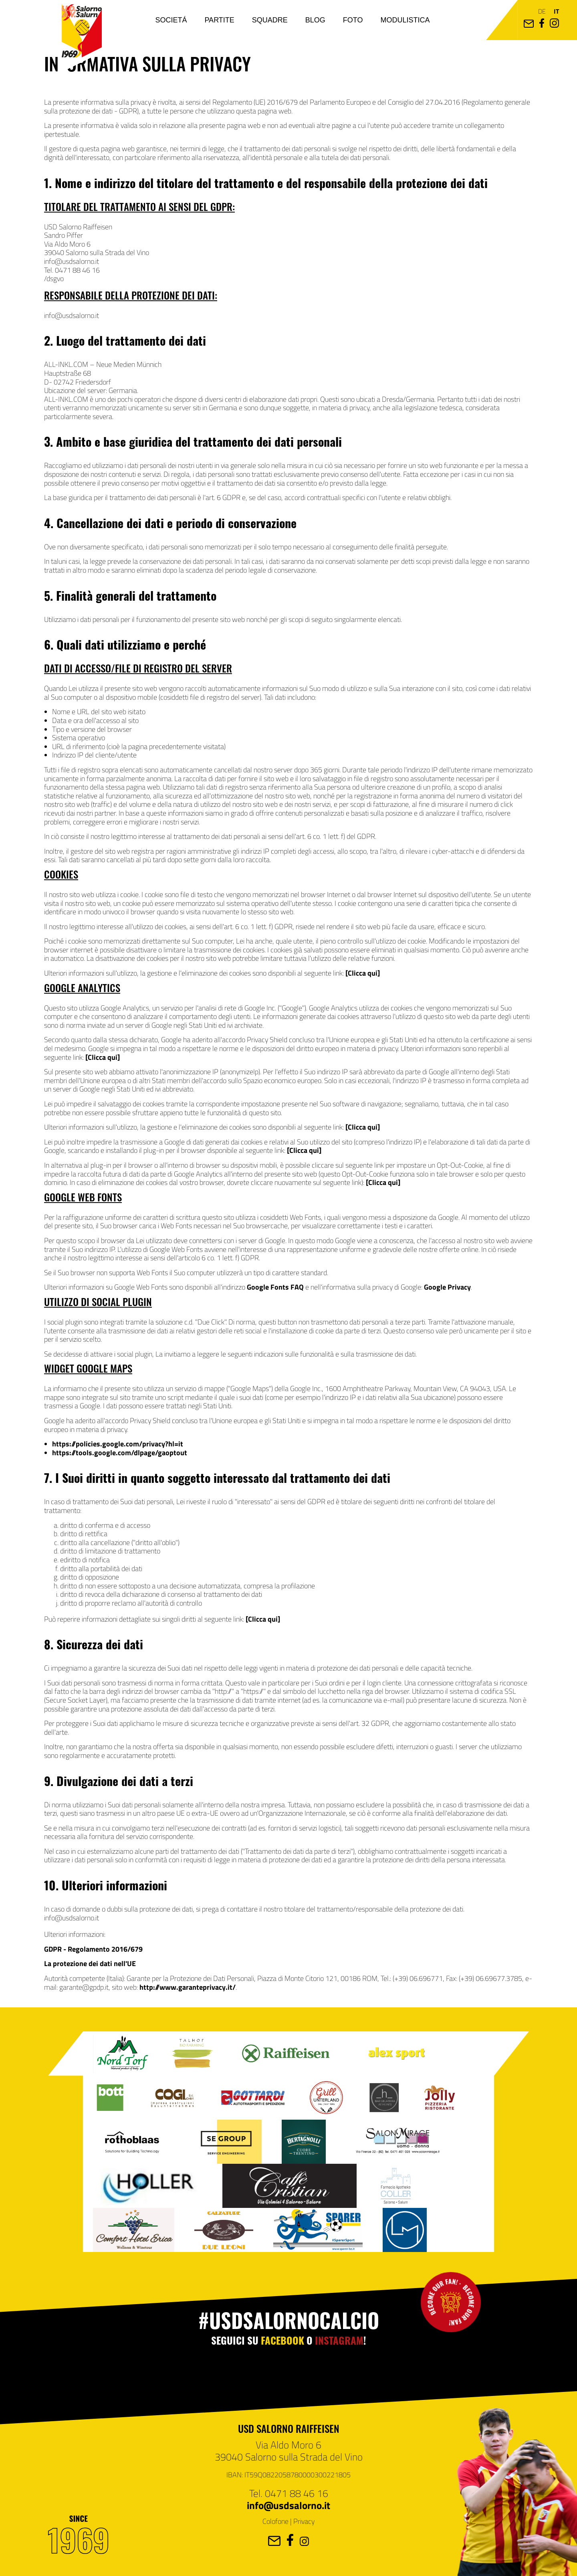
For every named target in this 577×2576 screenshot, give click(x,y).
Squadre (270, 20)
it (556, 11)
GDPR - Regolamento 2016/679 (93, 1949)
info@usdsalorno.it (288, 2505)
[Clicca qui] (362, 973)
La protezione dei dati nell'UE (90, 1963)
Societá (171, 20)
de (542, 11)
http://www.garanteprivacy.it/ (187, 1987)
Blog (315, 20)
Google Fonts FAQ (275, 1287)
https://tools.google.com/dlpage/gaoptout (119, 1452)
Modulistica (405, 20)
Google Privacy (447, 1287)
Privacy (304, 2521)
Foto (353, 20)
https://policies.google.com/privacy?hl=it (117, 1443)
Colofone (275, 2521)
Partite (219, 20)
